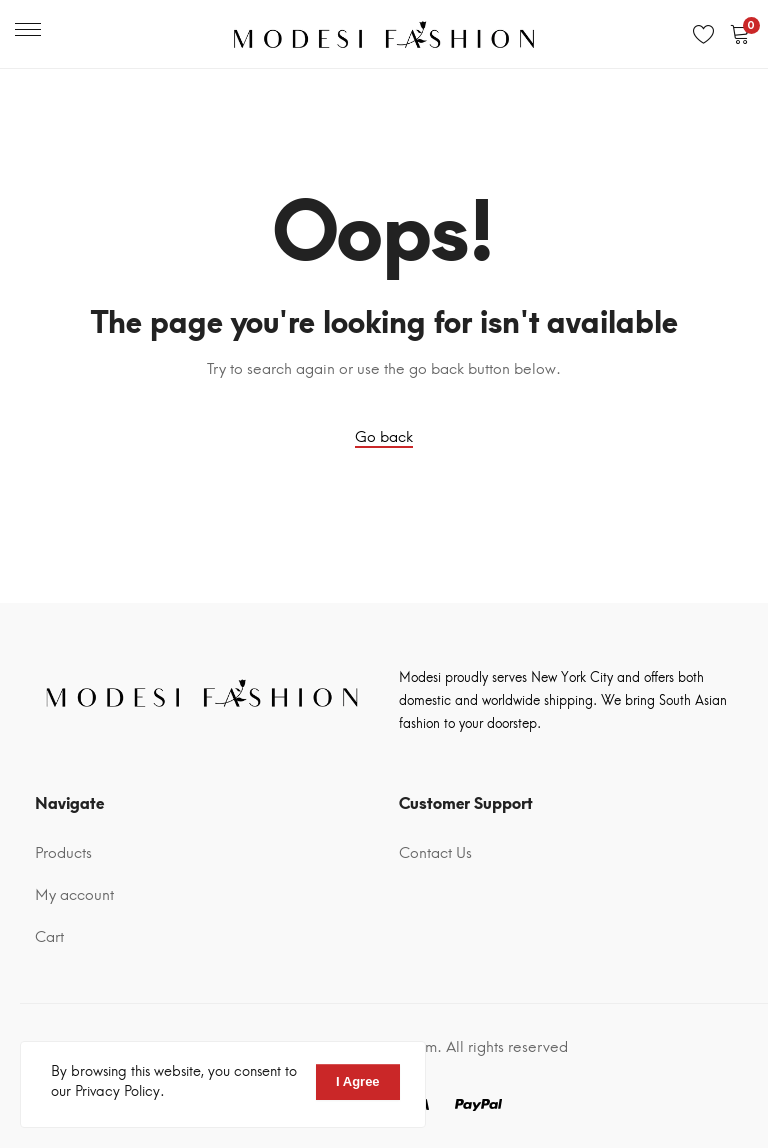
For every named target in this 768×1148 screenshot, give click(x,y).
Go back (384, 437)
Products (63, 853)
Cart (49, 937)
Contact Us (435, 853)
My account (74, 895)
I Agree (358, 1081)
